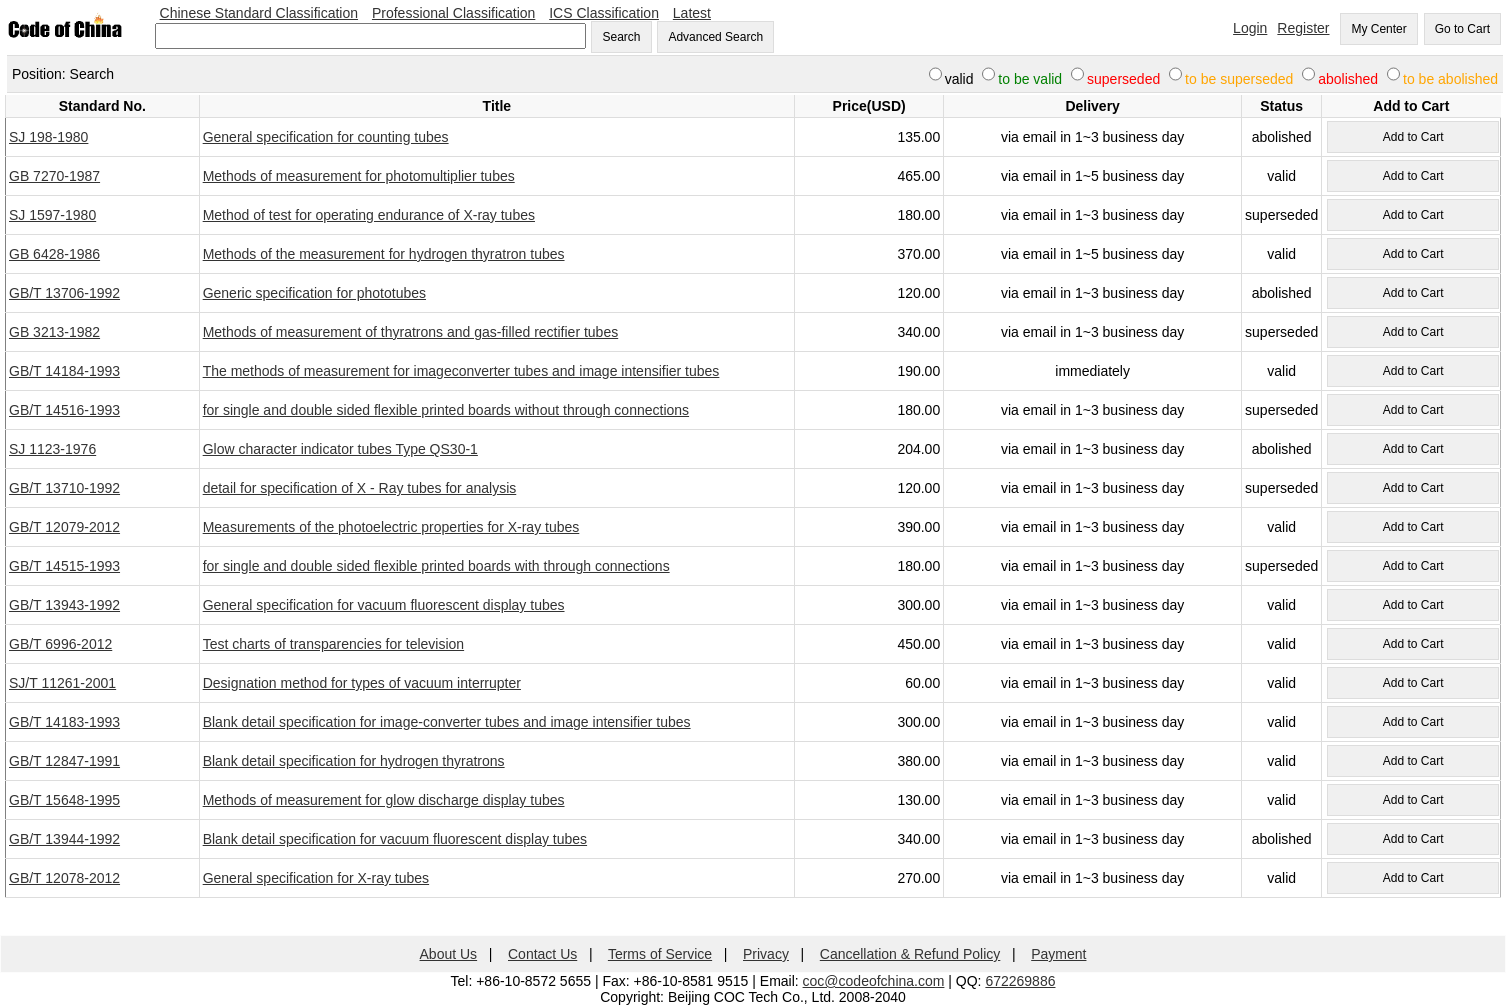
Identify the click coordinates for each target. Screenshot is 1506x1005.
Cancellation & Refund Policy (910, 954)
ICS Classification (604, 13)
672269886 (1020, 981)
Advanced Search (715, 37)
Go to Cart (1462, 29)
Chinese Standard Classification (259, 13)
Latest (692, 13)
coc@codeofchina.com (874, 981)
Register (1303, 28)
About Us (449, 954)
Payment (1058, 954)
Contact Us (542, 954)
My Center (1378, 29)
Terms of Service (660, 954)
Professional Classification (453, 13)
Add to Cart (1413, 137)
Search (621, 37)
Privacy (766, 954)
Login (1250, 28)
